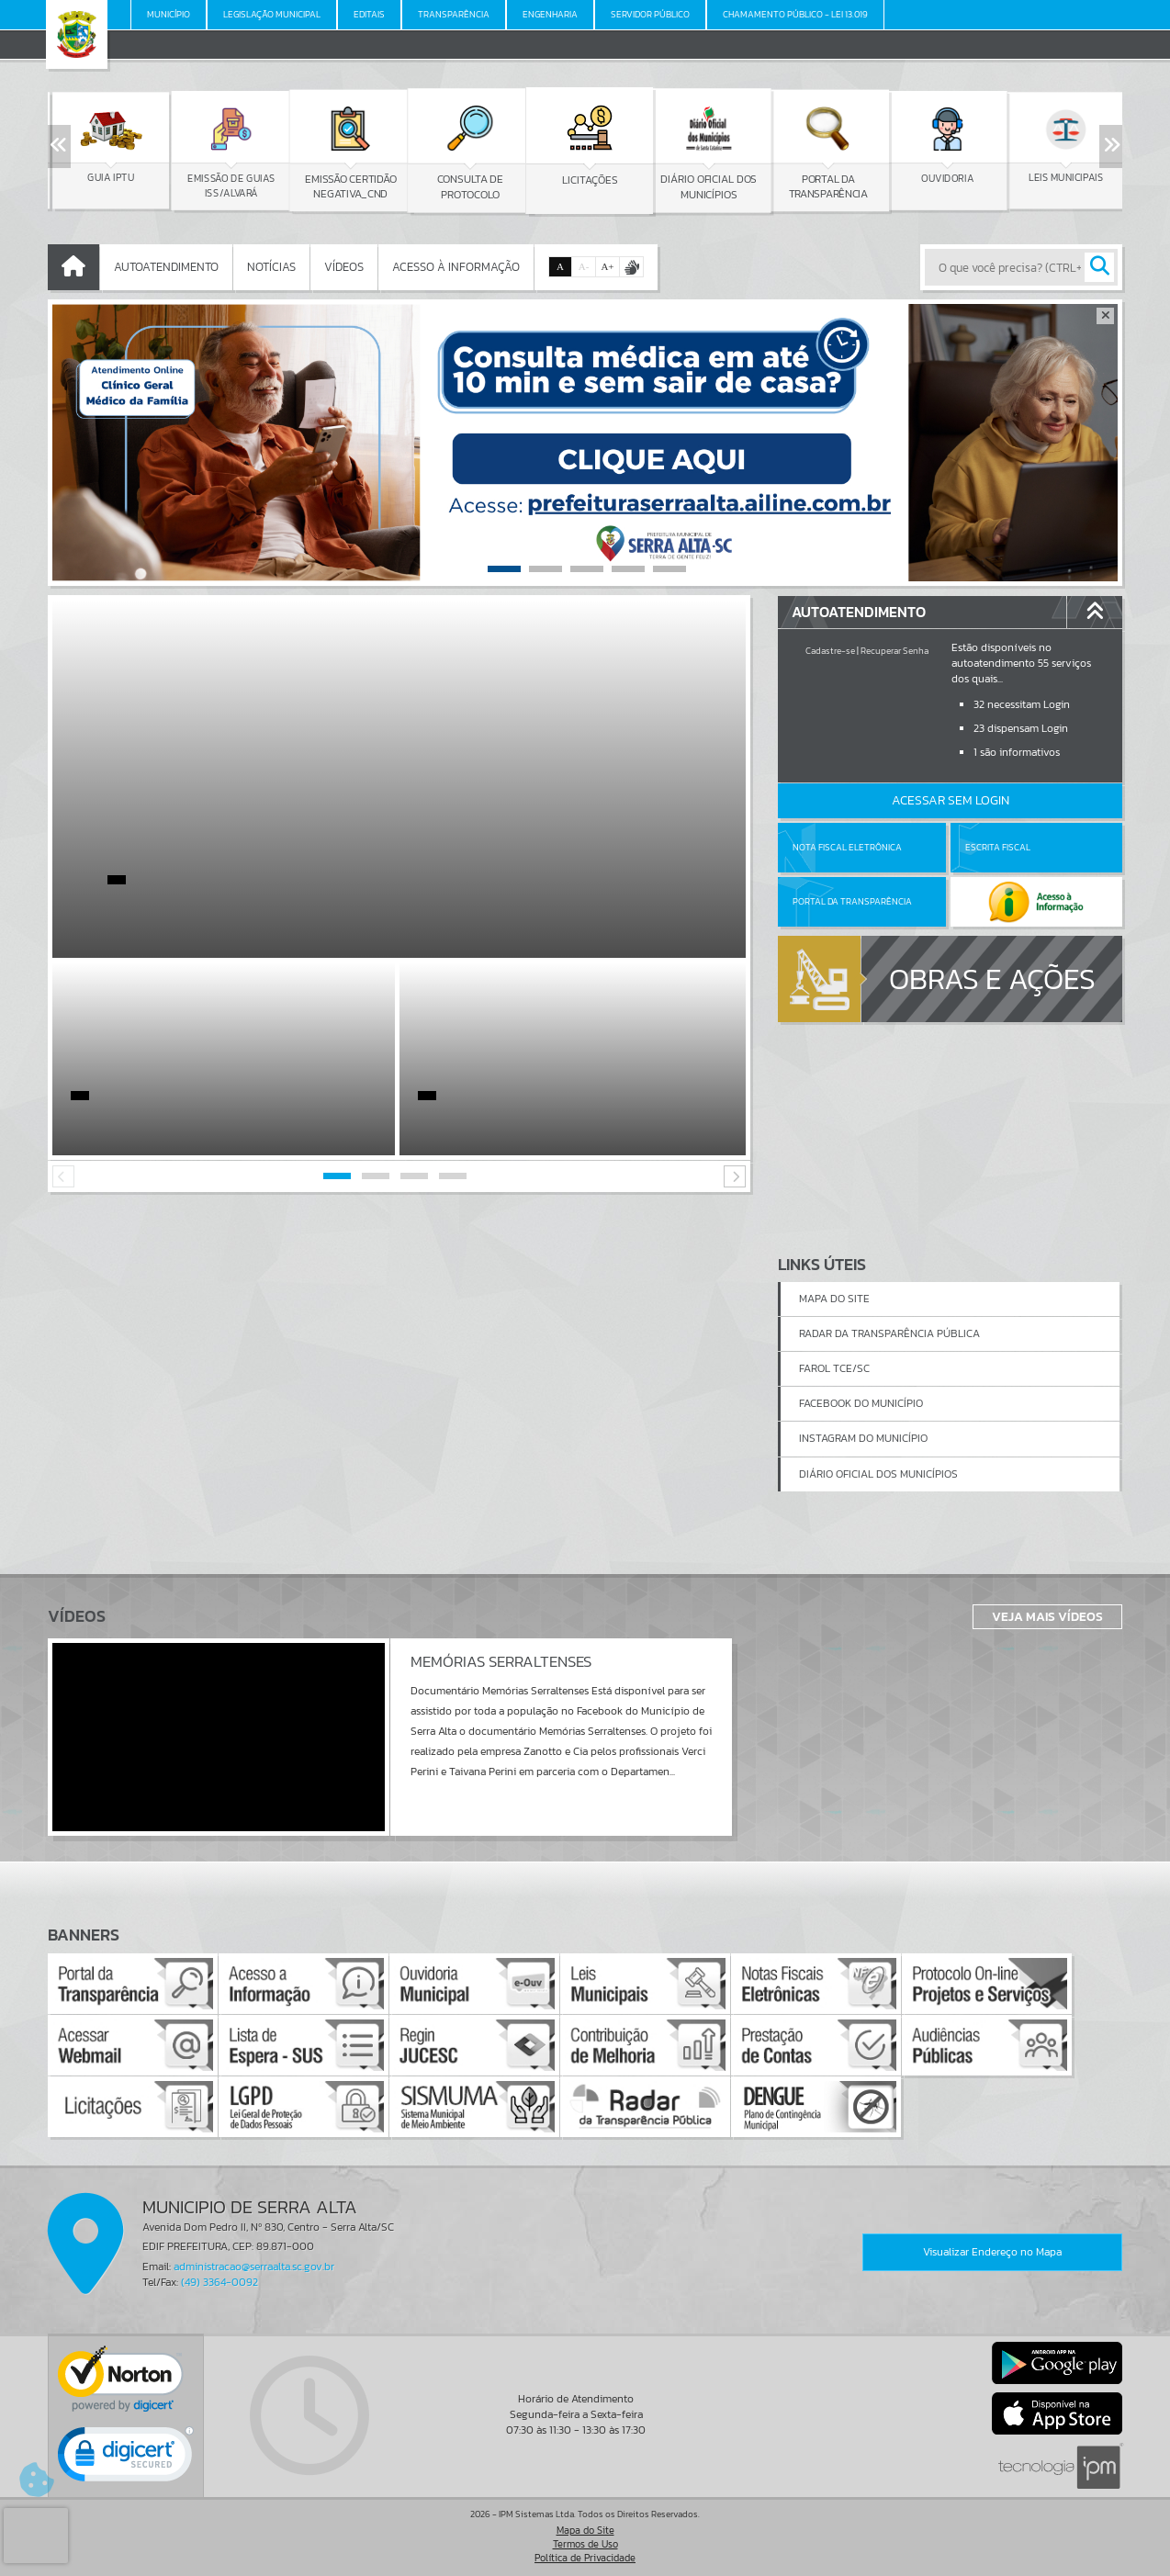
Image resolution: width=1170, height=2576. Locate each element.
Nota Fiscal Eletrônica (847, 847)
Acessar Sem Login (950, 800)
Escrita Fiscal (997, 847)
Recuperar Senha (894, 651)
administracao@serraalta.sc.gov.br (254, 2266)
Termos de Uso (585, 2544)
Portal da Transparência (852, 901)
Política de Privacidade (585, 2557)
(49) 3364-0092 (219, 2282)
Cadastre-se (830, 651)
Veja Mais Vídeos (1047, 1616)
